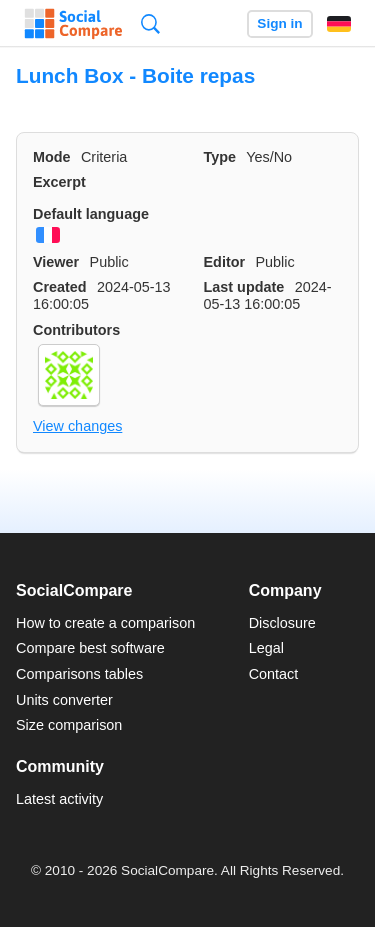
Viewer (56, 262)
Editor (225, 262)
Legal (266, 648)
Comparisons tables (79, 674)
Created (60, 287)
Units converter (64, 700)
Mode (52, 157)
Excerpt (59, 182)
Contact (274, 674)
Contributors (76, 330)
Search (150, 23)
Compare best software (90, 648)
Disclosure (282, 623)
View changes (77, 426)
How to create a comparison (105, 623)
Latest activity (59, 799)
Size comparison (69, 725)
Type (220, 157)
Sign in (279, 23)
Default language (91, 214)
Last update (244, 287)
